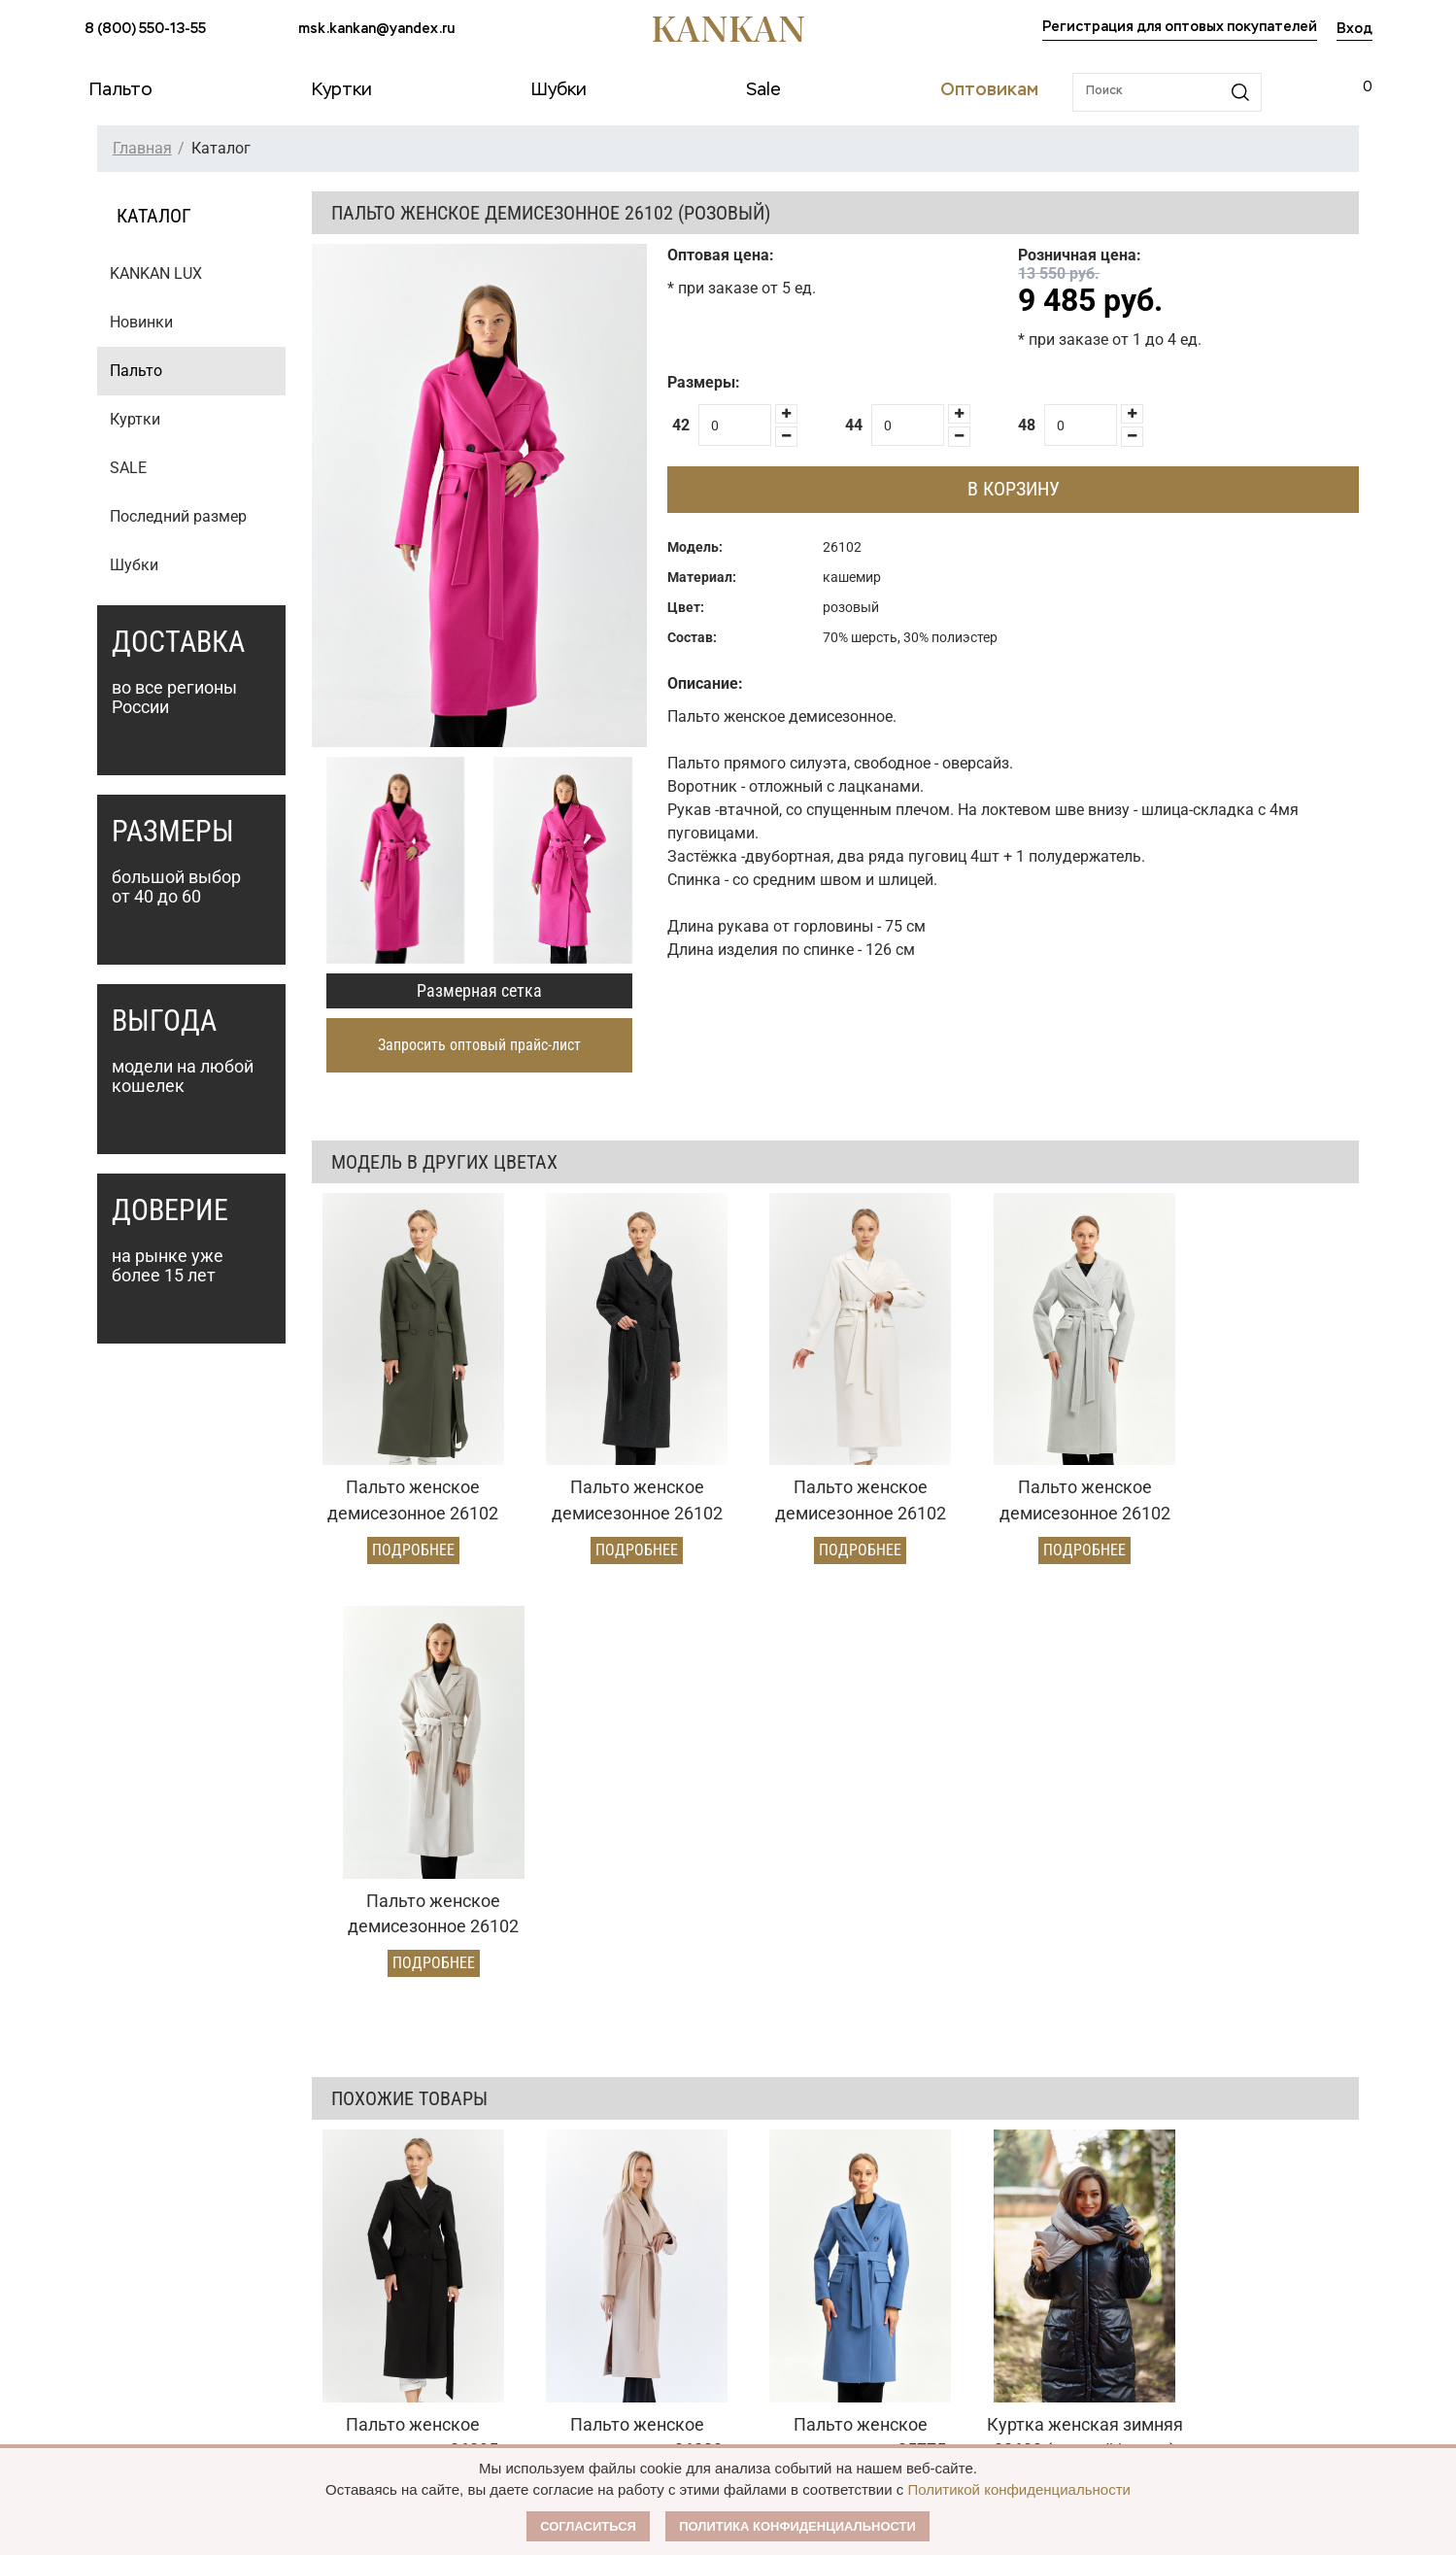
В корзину (1013, 488)
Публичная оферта (897, 2286)
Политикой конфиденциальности (1019, 2489)
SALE (128, 468)
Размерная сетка (479, 990)
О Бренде (857, 2249)
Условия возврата (388, 2319)
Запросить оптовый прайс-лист (479, 1045)
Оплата (353, 2253)
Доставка (359, 2286)
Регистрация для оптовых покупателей (1179, 27)
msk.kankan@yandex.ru (376, 29)
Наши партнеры (884, 2212)
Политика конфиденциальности (797, 2526)
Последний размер (178, 516)
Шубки (134, 565)
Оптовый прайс (626, 2253)
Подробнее (407, 1536)
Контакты (861, 2360)
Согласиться (588, 2526)
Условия (602, 2286)
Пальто (136, 370)
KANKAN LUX (156, 273)
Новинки (141, 322)
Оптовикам (622, 2212)
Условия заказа (394, 2212)
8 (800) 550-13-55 (145, 29)
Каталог (118, 2212)
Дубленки (117, 2319)
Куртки (135, 419)
